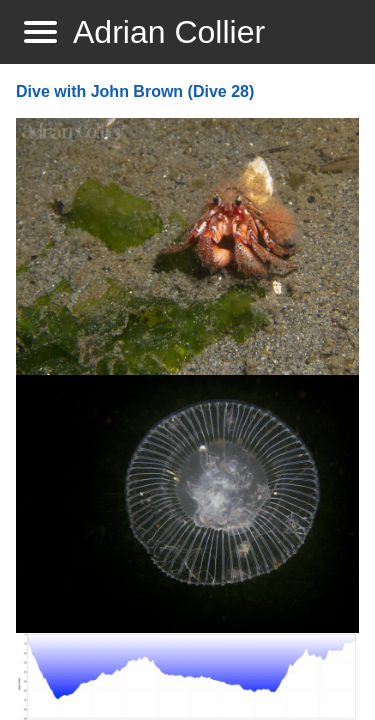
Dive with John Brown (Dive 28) (135, 91)
